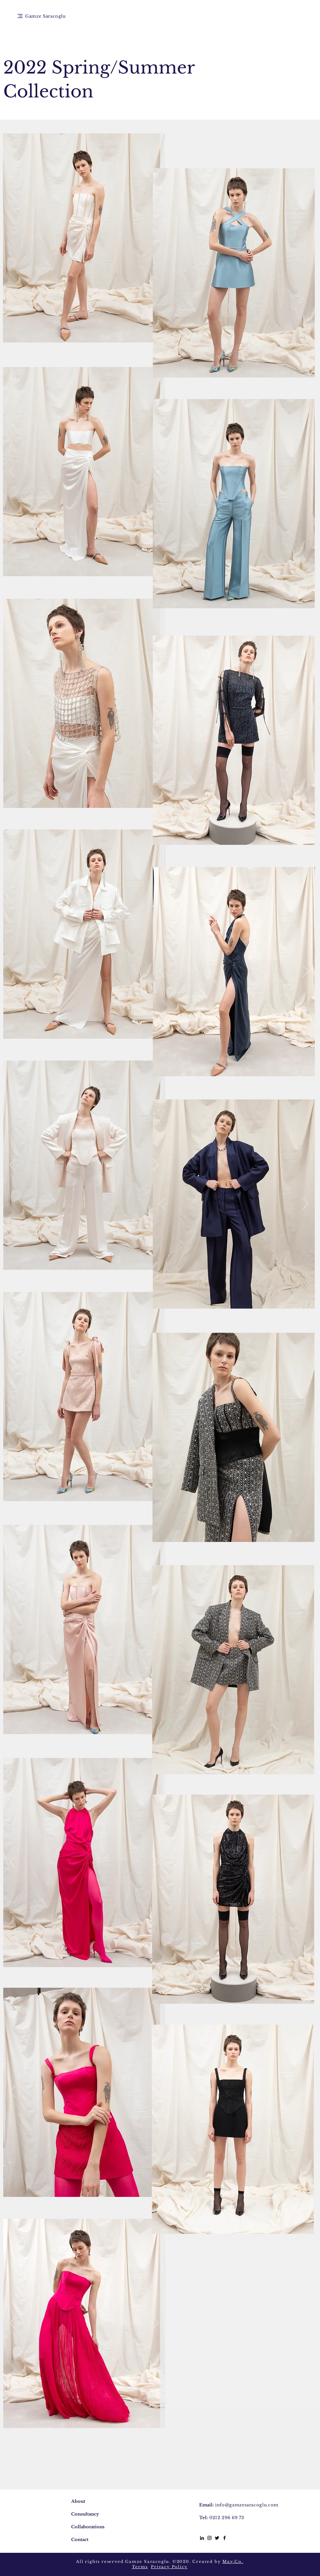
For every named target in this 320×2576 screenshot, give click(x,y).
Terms (140, 2566)
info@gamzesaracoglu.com (247, 2505)
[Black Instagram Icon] (209, 2538)
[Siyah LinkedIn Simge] (202, 2538)
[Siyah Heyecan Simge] (217, 2538)
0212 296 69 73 (226, 2517)
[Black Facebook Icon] (224, 2538)
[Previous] (12, 471)
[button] (20, 16)
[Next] (156, 471)
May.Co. (232, 2561)
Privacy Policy (169, 2566)
